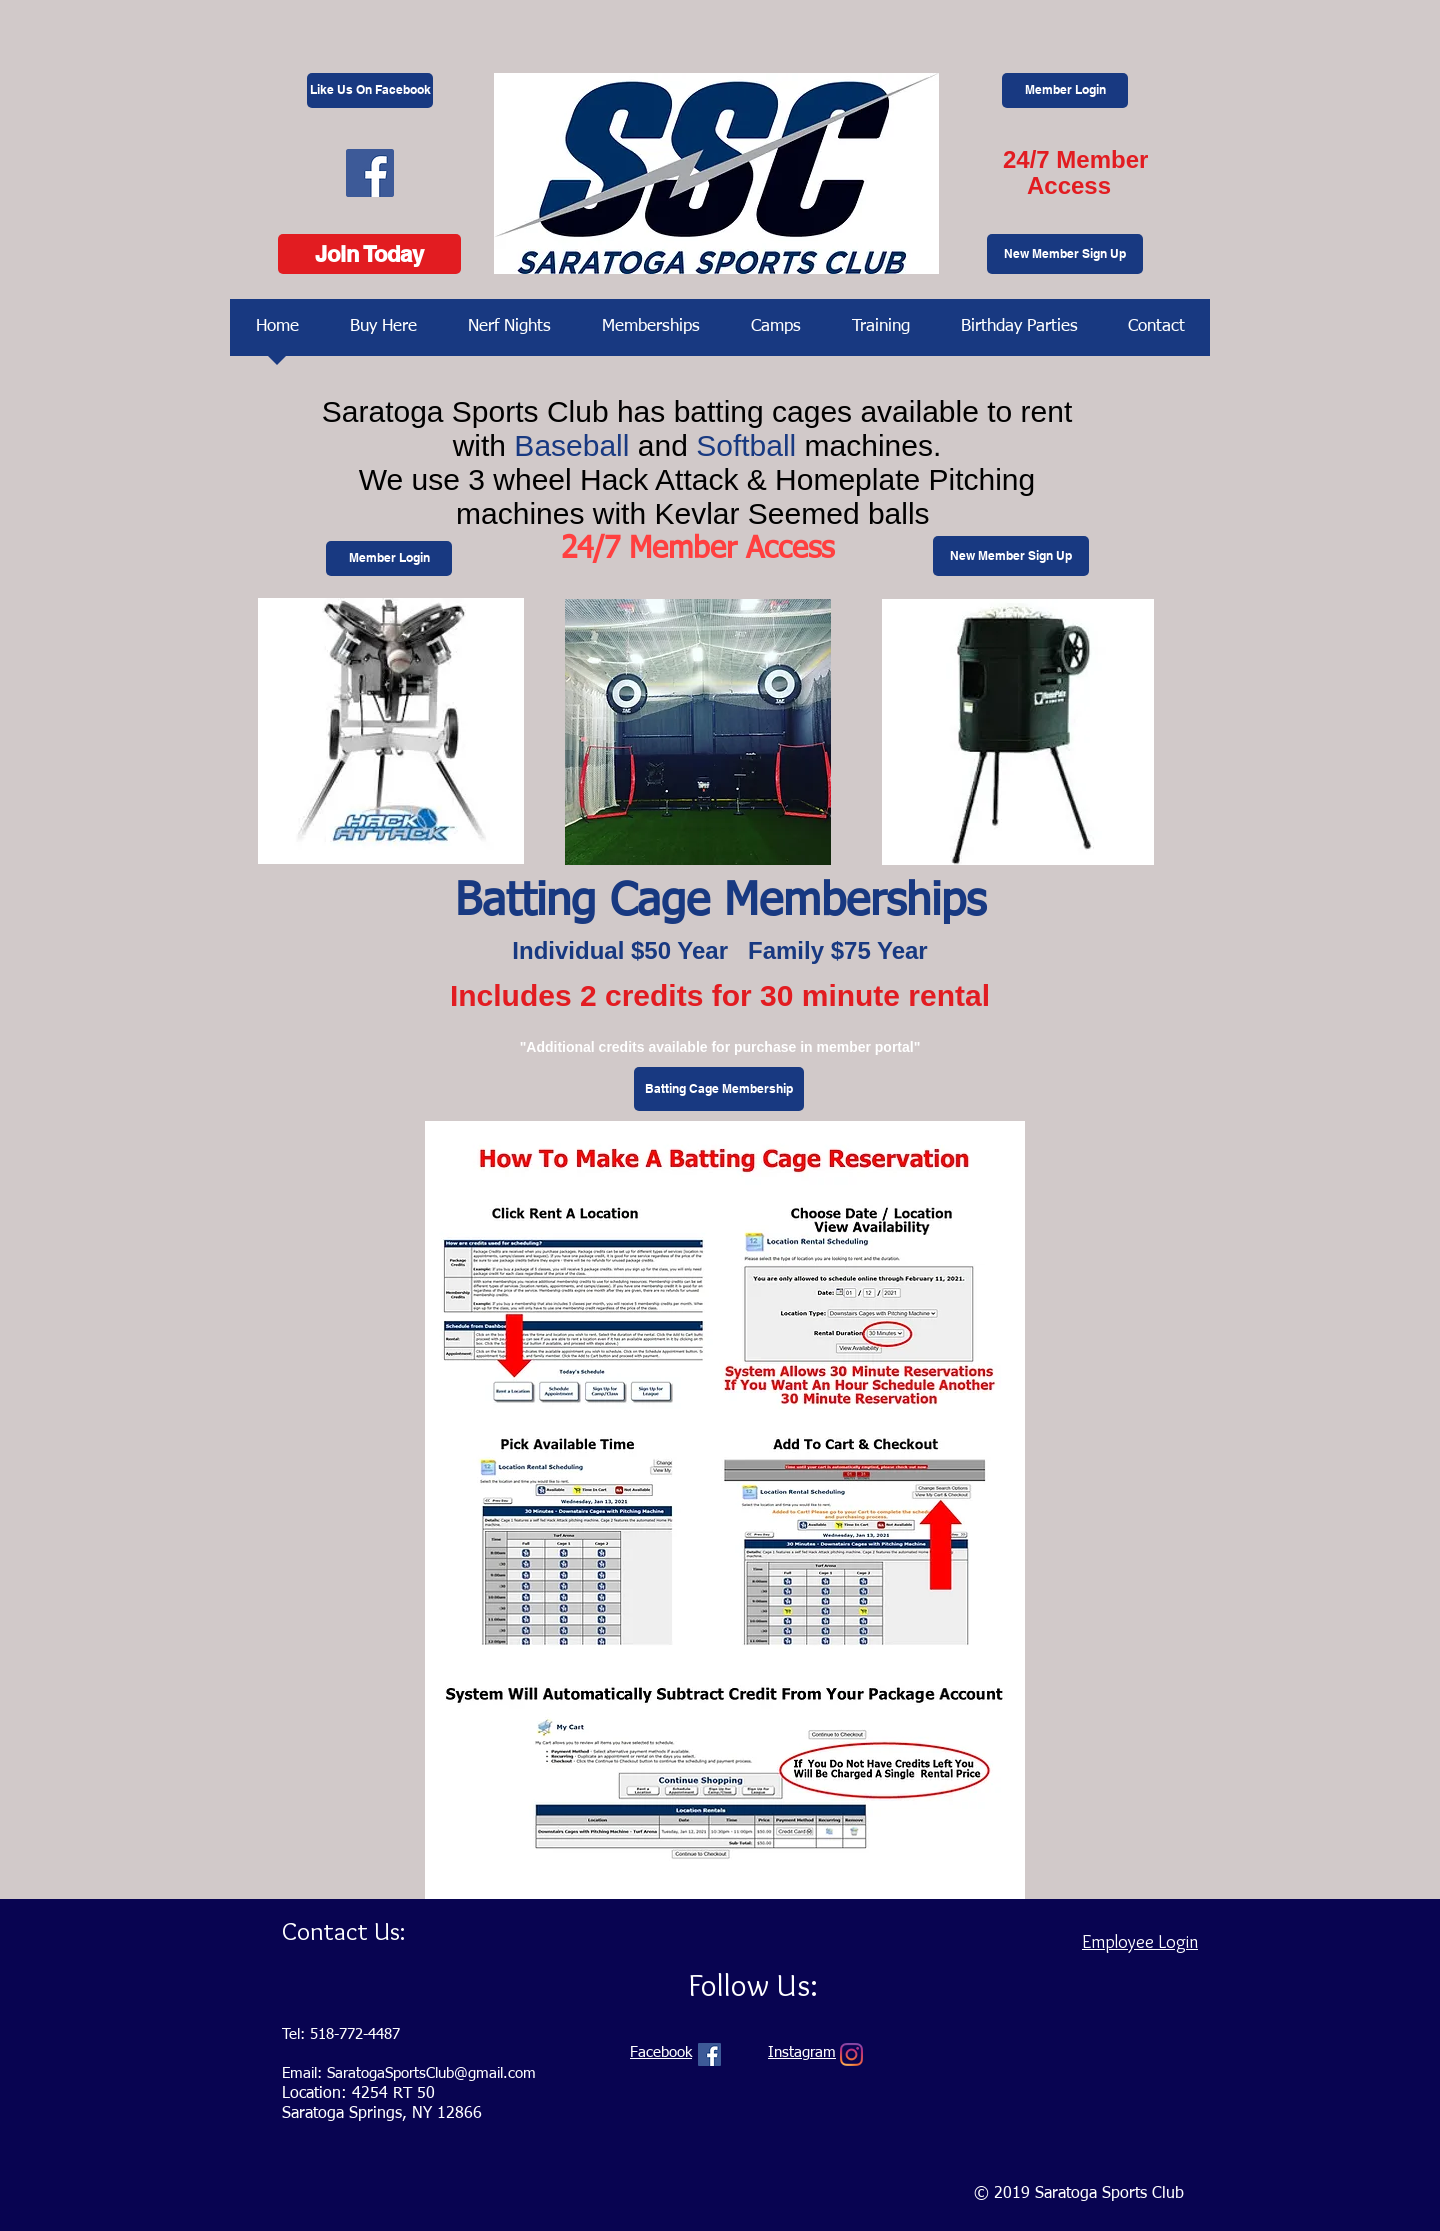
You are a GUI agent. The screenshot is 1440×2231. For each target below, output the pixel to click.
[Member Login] (1065, 90)
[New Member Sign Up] (1065, 254)
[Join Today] (369, 254)
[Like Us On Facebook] (370, 90)
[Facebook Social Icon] (370, 173)
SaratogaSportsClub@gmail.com (431, 2073)
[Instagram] (851, 2054)
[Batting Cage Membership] (719, 1089)
